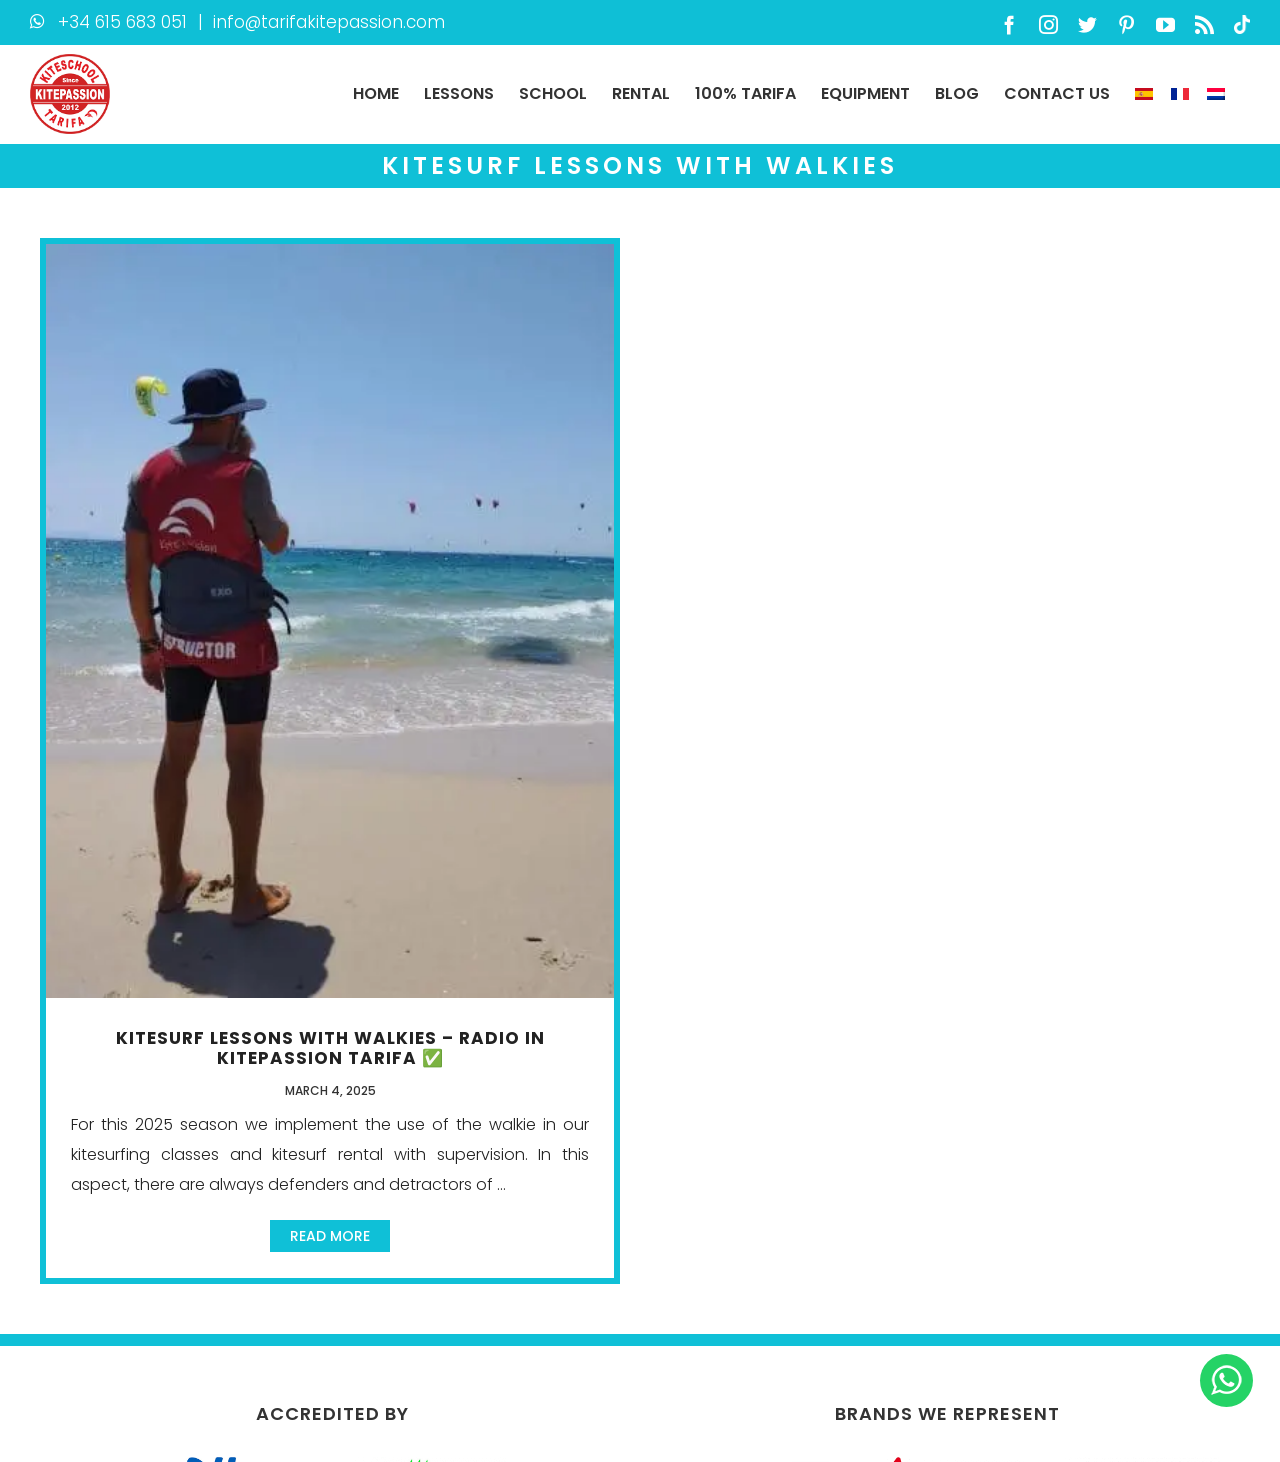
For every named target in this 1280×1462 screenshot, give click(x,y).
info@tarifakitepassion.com (329, 22)
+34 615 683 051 (122, 22)
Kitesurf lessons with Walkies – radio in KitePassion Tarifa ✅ (330, 1048)
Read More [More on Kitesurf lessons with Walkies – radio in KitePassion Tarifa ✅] (330, 1236)
